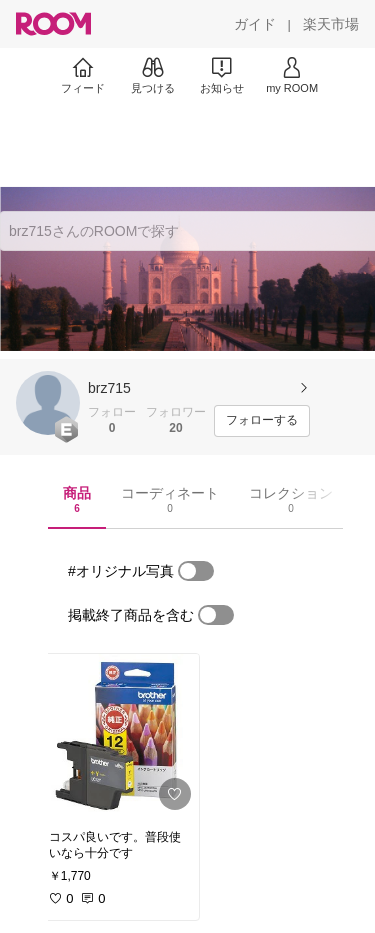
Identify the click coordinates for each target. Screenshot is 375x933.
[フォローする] (262, 421)
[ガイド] (255, 24)
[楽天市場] (331, 24)
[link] (118, 736)
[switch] (196, 571)
